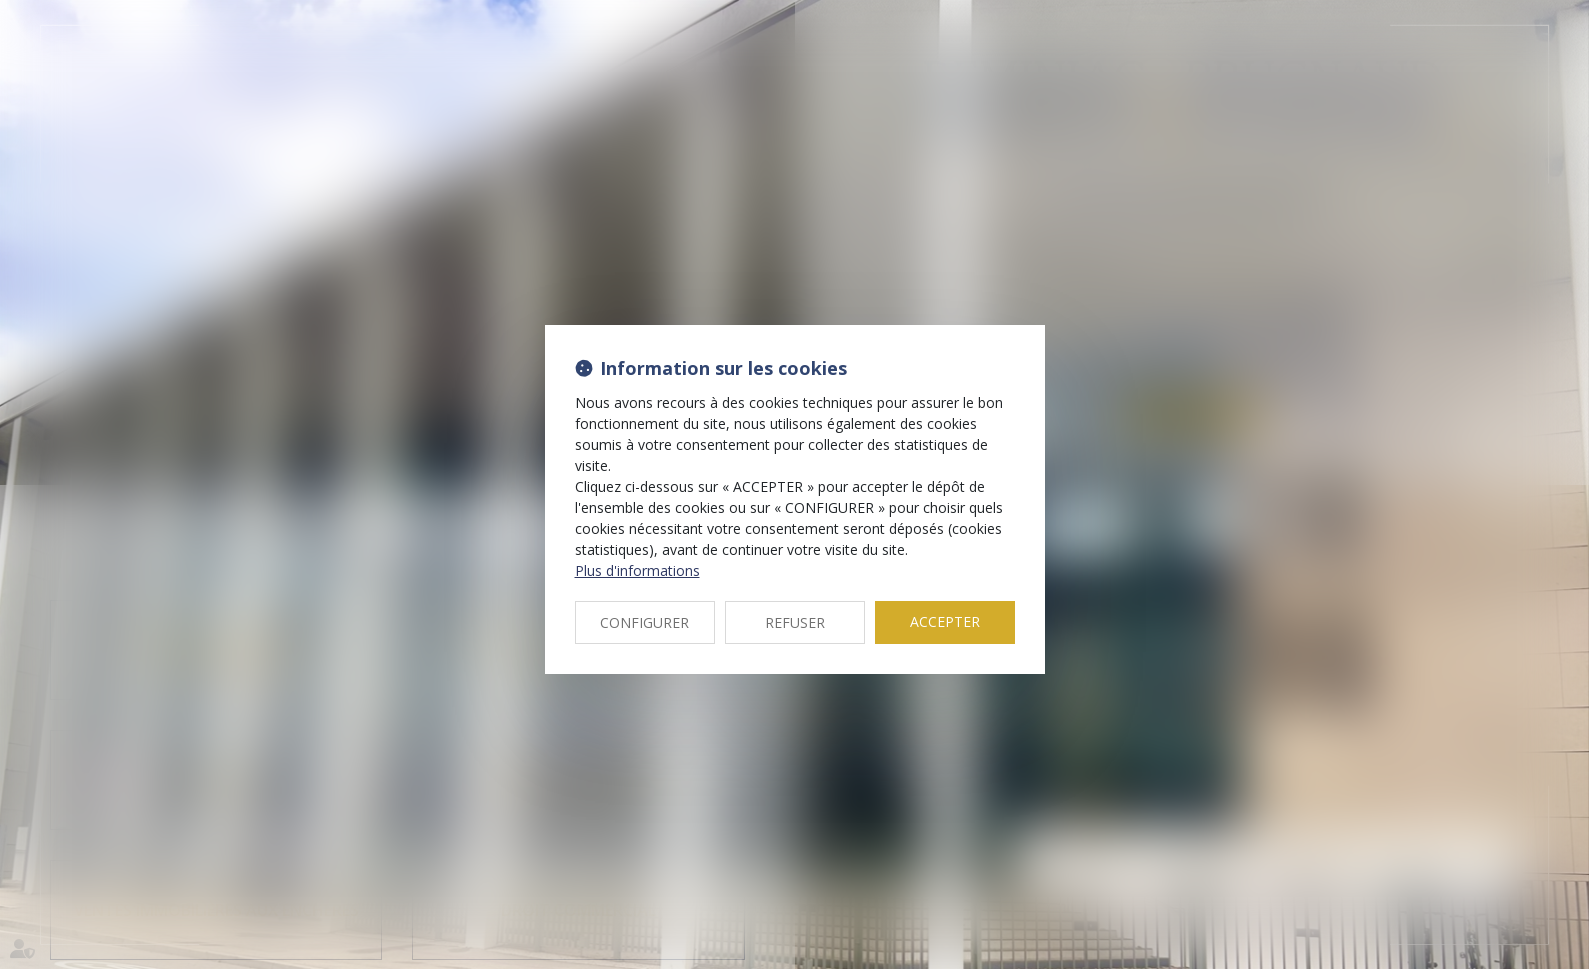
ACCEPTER (945, 621)
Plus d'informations (637, 570)
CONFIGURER (644, 622)
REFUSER (795, 622)
